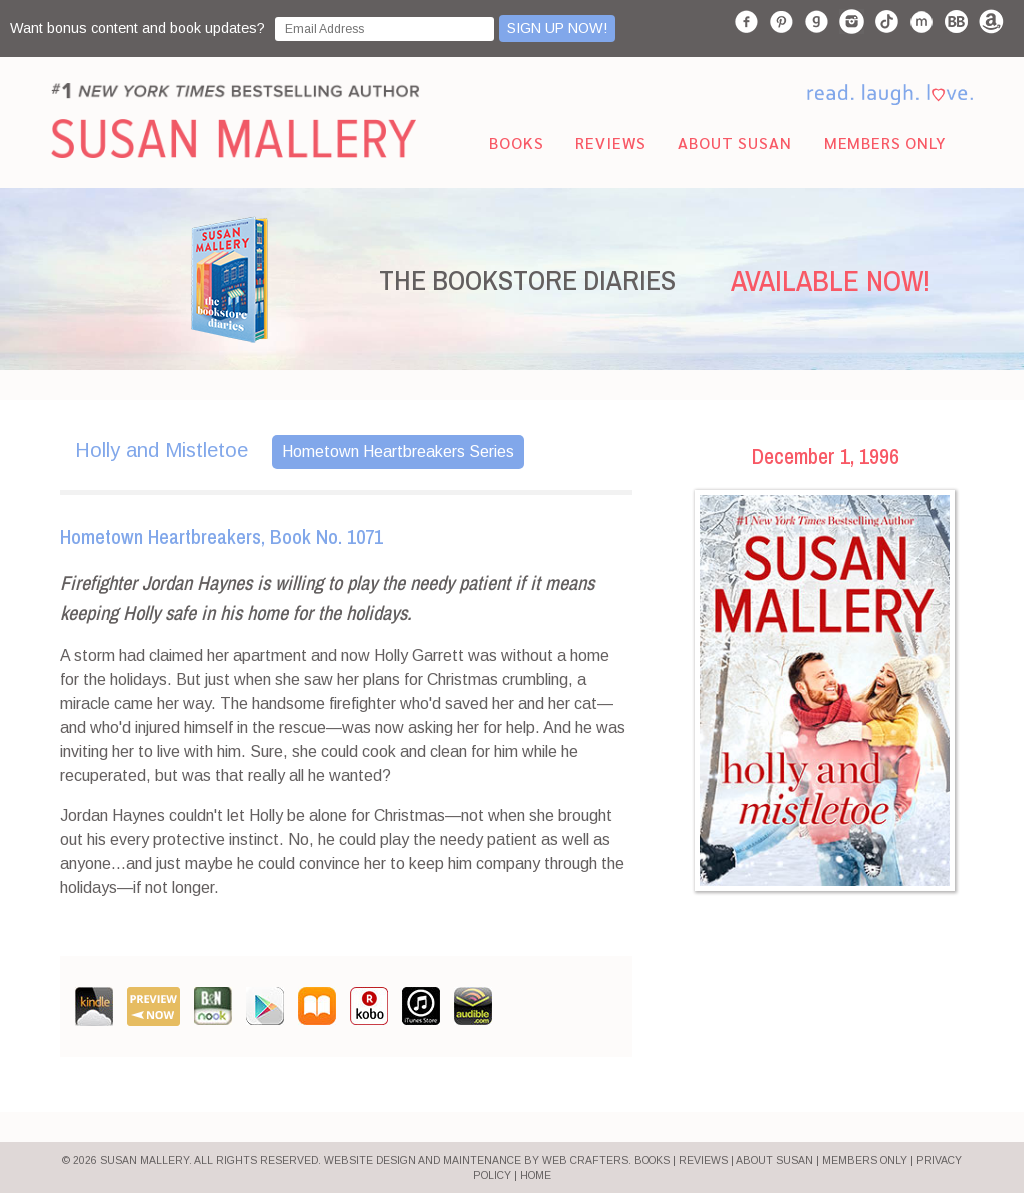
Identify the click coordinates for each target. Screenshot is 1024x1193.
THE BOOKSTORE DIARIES (527, 280)
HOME (535, 1175)
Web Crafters (585, 1160)
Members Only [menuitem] (885, 142)
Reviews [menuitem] (610, 142)
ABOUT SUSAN (774, 1160)
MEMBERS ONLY (864, 1160)
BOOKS (652, 1160)
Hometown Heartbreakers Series (398, 451)
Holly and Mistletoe (161, 450)
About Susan (734, 142)
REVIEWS (703, 1160)
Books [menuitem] (516, 142)
